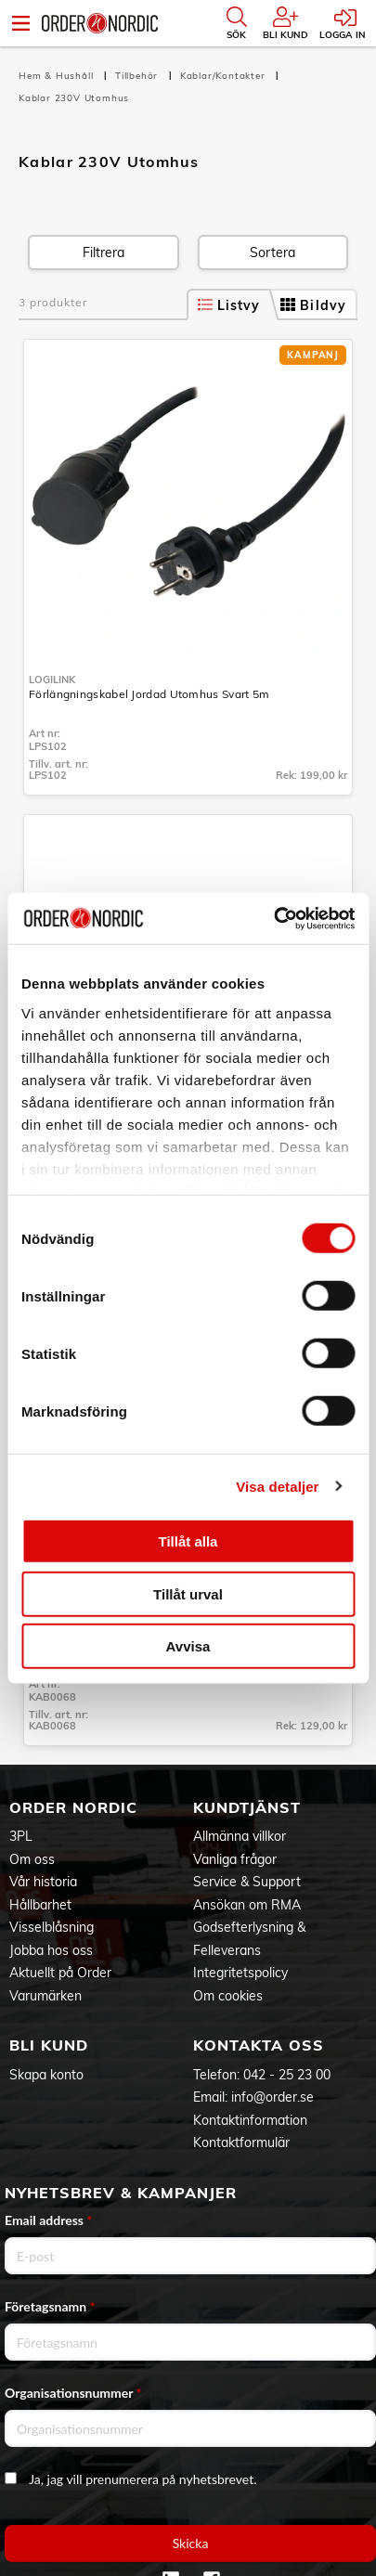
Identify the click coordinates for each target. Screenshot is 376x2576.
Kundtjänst (247, 1807)
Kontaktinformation (250, 2120)
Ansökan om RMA (247, 1904)
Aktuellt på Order (60, 1972)
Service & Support (247, 1881)
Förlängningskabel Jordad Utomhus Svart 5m (149, 694)
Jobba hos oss (51, 1950)
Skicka (191, 2543)
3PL (20, 1836)
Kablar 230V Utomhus (74, 98)
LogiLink (52, 679)
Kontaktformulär (241, 2142)
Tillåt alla (188, 1541)
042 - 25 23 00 (287, 2074)
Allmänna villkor (239, 1836)
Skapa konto (46, 2074)
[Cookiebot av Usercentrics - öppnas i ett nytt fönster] (273, 918)
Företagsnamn (50, 2306)
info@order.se (272, 2097)
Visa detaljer (277, 1486)
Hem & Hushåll (58, 76)
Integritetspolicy (240, 1972)
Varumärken (45, 1995)
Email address (48, 2220)
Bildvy (313, 305)
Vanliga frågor (235, 1859)
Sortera (272, 252)
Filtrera (103, 252)
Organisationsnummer (73, 2393)
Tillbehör (138, 76)
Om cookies (228, 1995)
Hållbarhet (40, 1904)
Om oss (32, 1859)
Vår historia (43, 1881)
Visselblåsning (51, 1927)
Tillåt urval (188, 1593)
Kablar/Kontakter (224, 76)
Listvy (229, 305)
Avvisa (188, 1646)
